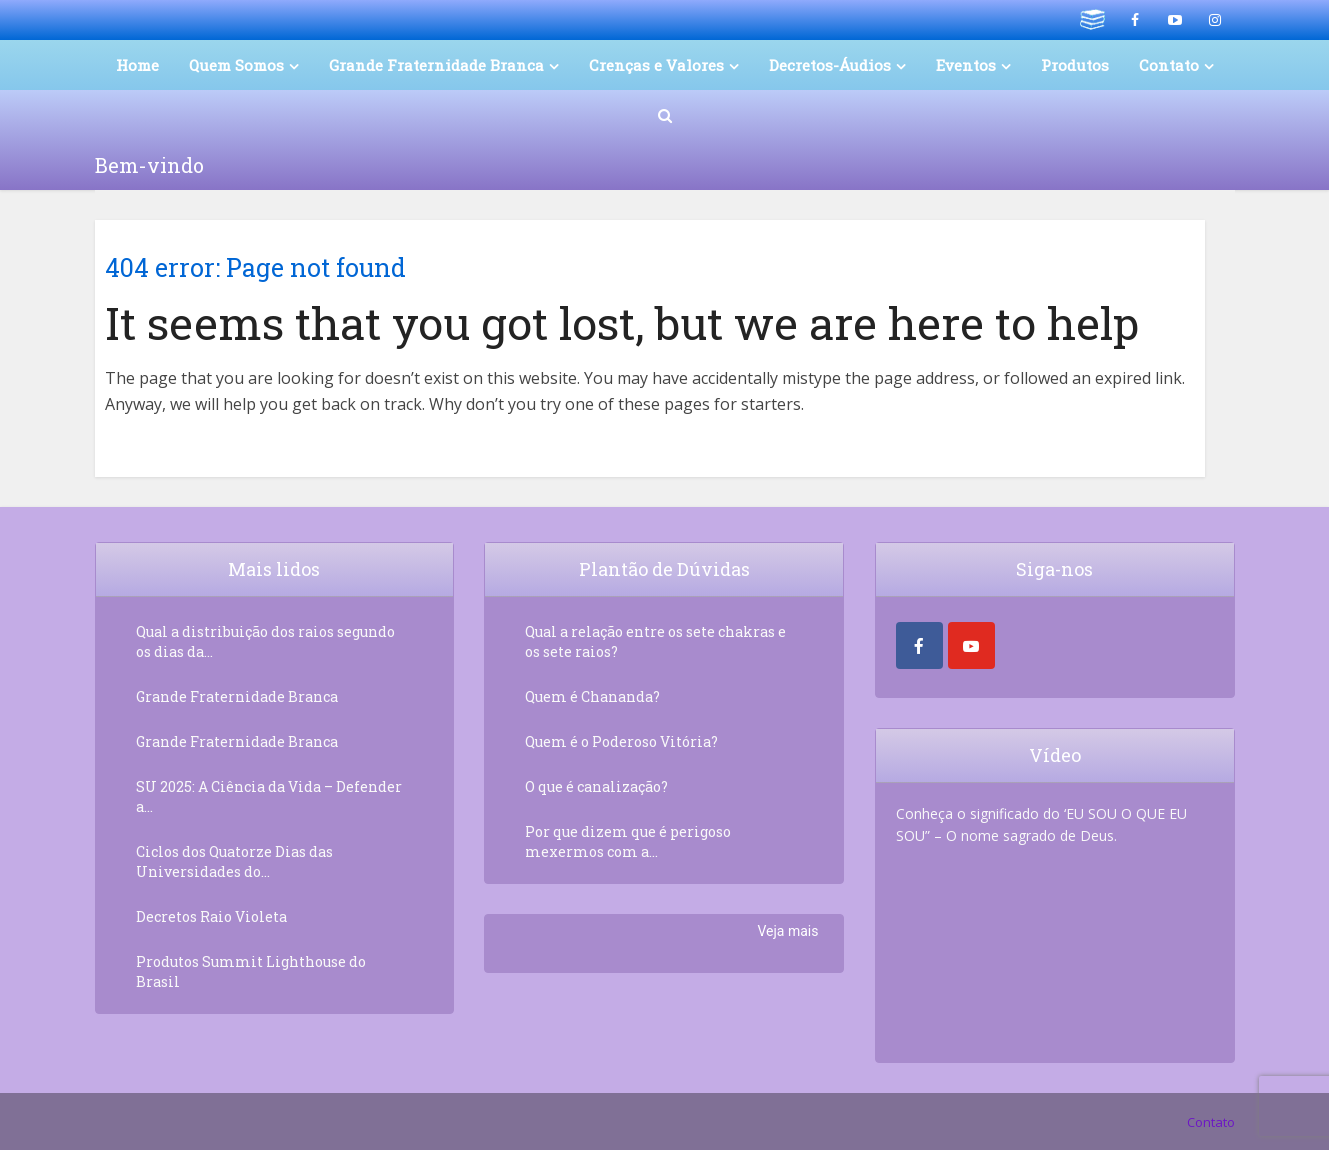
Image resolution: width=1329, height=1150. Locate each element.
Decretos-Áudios (830, 65)
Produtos (1075, 65)
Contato (1169, 65)
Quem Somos (236, 65)
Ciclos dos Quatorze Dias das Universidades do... (234, 861)
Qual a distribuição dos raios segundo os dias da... (265, 641)
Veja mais (787, 931)
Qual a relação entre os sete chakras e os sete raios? (655, 641)
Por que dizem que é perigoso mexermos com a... (628, 841)
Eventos (966, 65)
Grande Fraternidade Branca (436, 65)
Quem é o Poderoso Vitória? (621, 741)
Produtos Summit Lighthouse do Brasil (251, 971)
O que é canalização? (596, 786)
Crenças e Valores (656, 65)
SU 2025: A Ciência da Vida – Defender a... (269, 796)
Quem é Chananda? (592, 696)
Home (137, 65)
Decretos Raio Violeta (211, 916)
